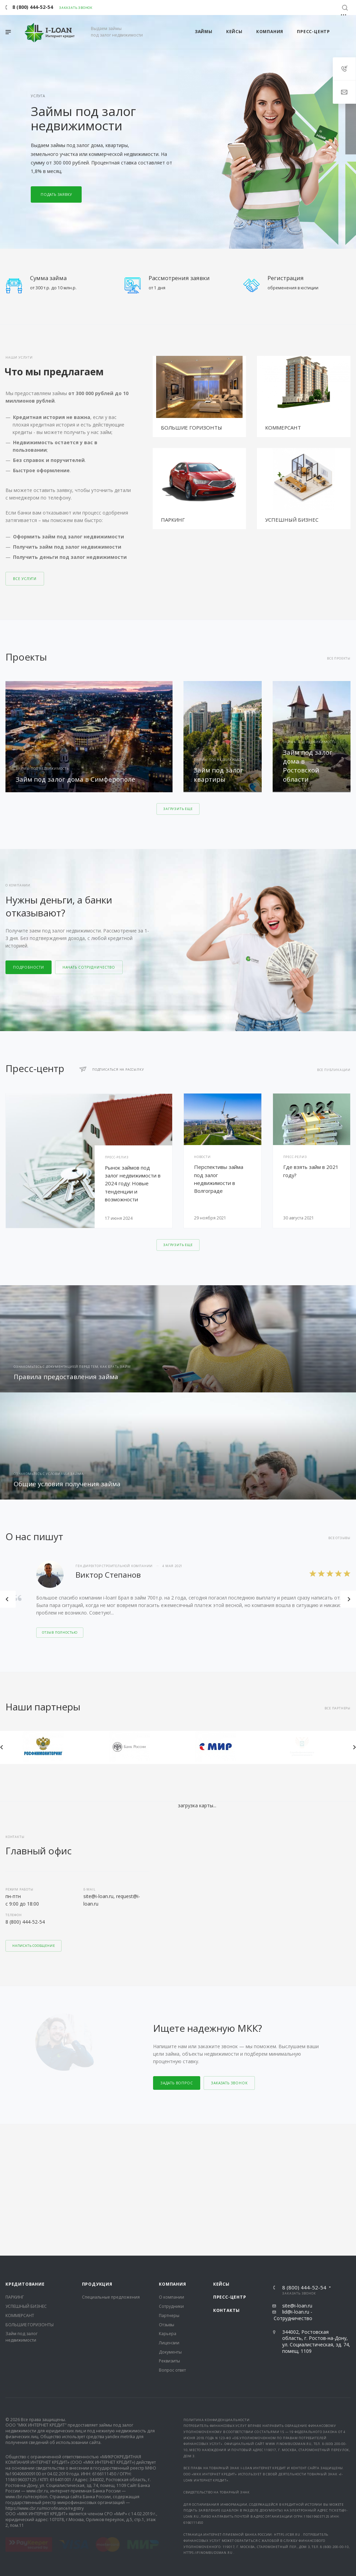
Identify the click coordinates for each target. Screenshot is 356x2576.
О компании (171, 2166)
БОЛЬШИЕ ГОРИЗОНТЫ (191, 427)
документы (271, 2379)
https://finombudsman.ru (208, 2421)
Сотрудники (171, 2174)
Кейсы (221, 2152)
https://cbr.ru (287, 2403)
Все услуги (25, 578)
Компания (172, 2152)
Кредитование (25, 2152)
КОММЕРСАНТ (283, 427)
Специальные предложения (111, 2166)
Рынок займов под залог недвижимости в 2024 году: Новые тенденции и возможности (133, 1183)
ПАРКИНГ (173, 519)
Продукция (97, 2152)
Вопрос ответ (172, 2238)
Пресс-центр (229, 2166)
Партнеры (169, 2184)
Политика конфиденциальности (216, 2288)
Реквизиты (169, 2229)
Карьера (167, 2202)
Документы (170, 2220)
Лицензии (169, 2211)
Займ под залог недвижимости (21, 2205)
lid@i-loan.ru (295, 2180)
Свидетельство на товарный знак (216, 2360)
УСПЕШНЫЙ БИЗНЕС (291, 519)
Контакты (226, 2179)
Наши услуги (19, 357)
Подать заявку (56, 194)
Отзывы (166, 2193)
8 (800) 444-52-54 (25, 1922)
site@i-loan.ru (297, 2174)
